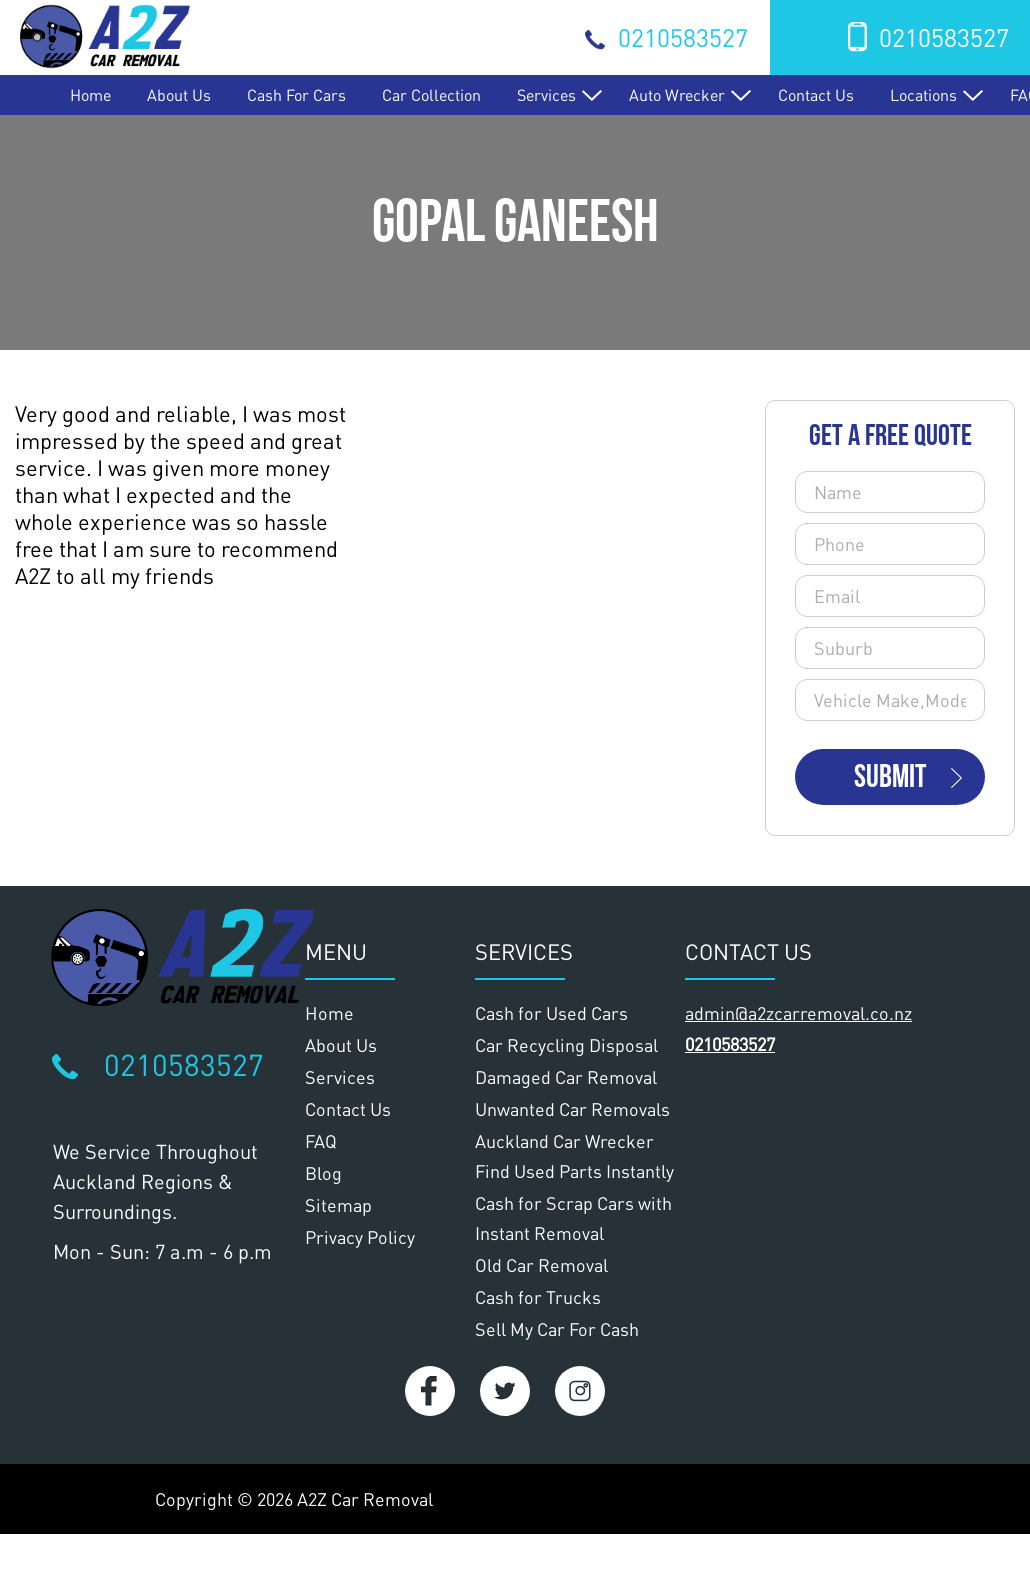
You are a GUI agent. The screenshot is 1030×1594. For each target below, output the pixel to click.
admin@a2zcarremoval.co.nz (798, 1013)
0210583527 (683, 37)
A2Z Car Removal (365, 1499)
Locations (923, 94)
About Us (179, 94)
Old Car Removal (541, 1265)
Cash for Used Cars (551, 1013)
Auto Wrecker (677, 94)
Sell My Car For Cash (557, 1329)
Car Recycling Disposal (566, 1045)
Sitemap (338, 1205)
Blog (323, 1173)
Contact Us (816, 94)
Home (90, 94)
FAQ (321, 1141)
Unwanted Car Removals (572, 1109)
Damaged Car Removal (566, 1077)
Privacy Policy (360, 1237)
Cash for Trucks (538, 1297)
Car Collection (431, 94)
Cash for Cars (296, 94)
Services (546, 94)
